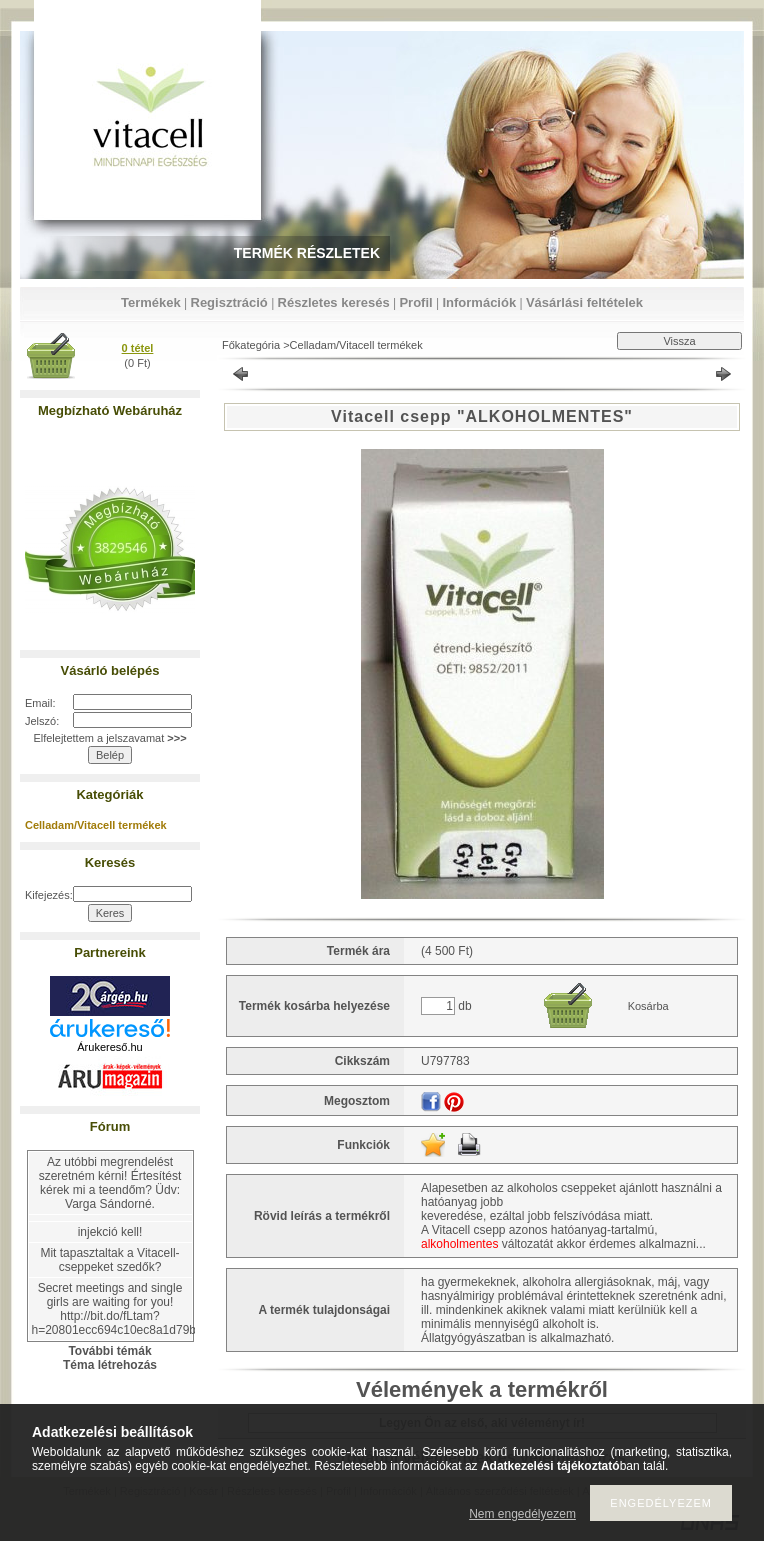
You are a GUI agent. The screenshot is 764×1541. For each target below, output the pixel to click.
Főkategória (251, 345)
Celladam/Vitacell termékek (96, 825)
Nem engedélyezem (522, 1514)
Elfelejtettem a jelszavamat (109, 738)
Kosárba (648, 1006)
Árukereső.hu (109, 1047)
